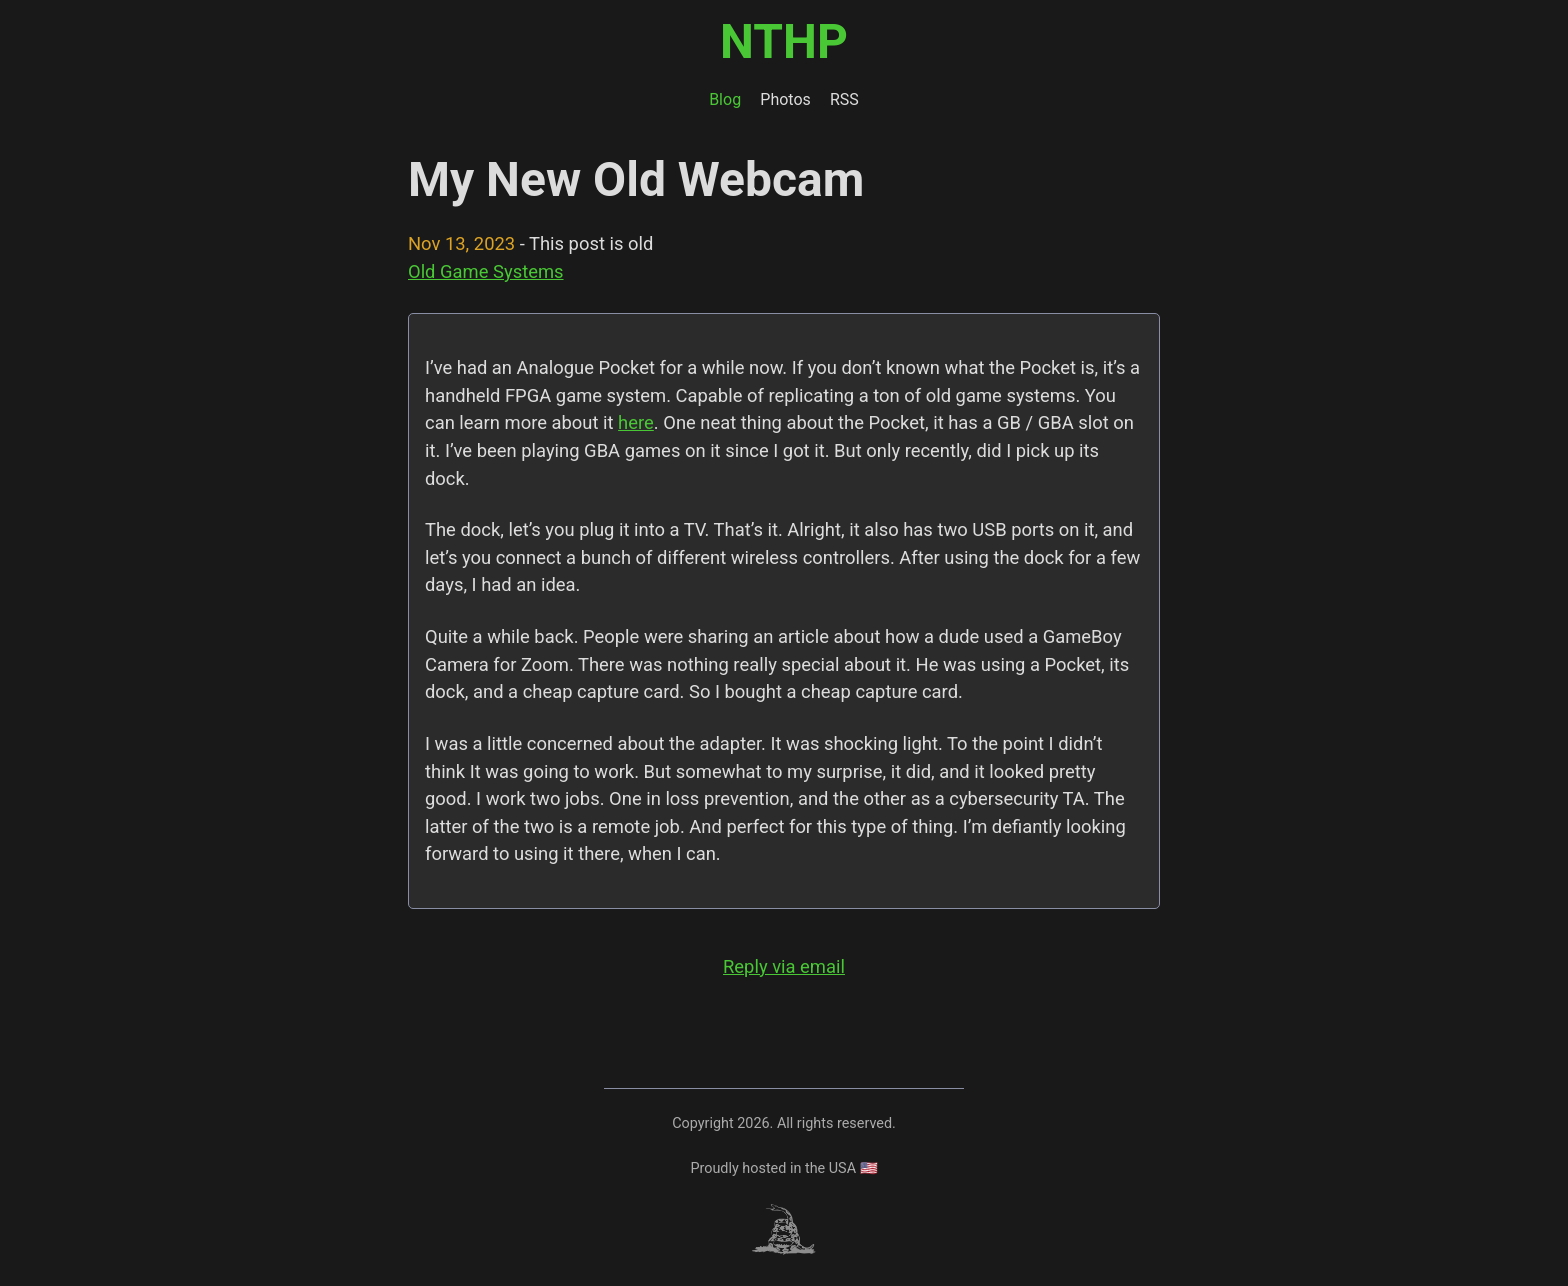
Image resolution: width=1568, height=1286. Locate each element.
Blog (725, 99)
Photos (785, 99)
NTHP (784, 41)
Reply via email (784, 966)
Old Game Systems (486, 271)
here (636, 422)
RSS (844, 99)
